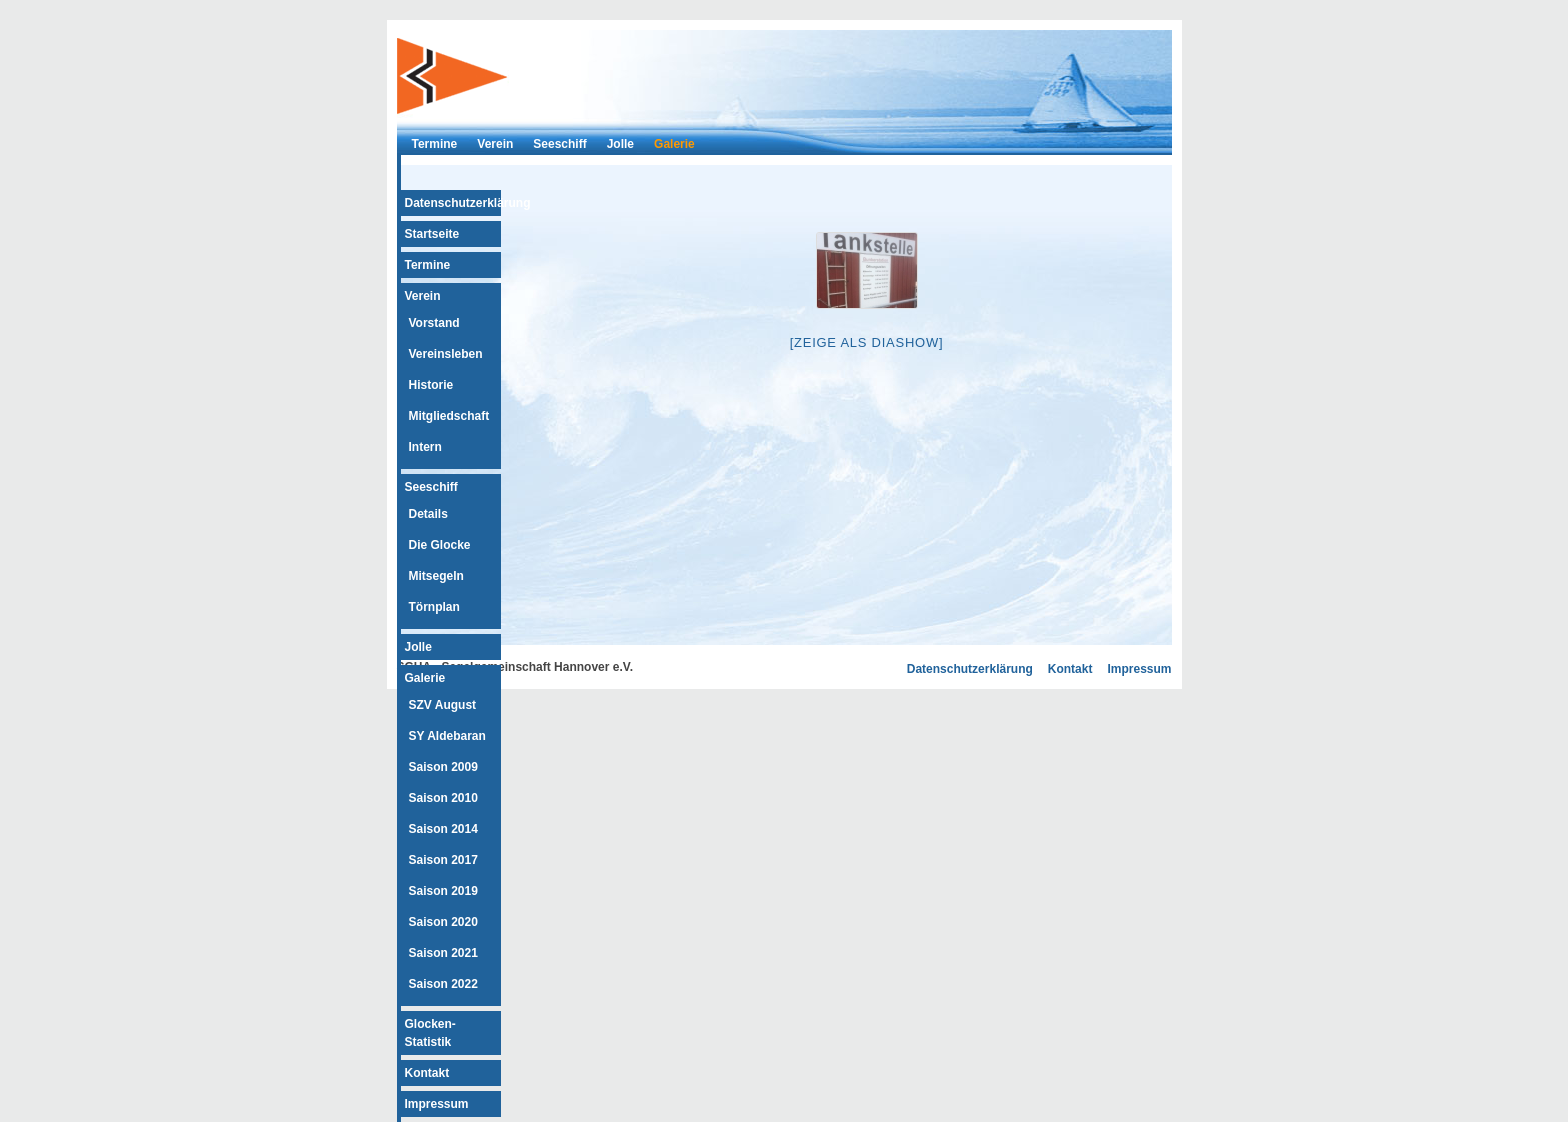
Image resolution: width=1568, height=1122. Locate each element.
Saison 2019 (443, 891)
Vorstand (434, 323)
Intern (425, 447)
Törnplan (434, 607)
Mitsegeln (436, 576)
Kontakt (427, 1073)
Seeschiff (559, 144)
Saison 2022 (443, 984)
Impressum (437, 1104)
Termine (435, 144)
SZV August (443, 705)
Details (428, 514)
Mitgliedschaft (449, 416)
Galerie (674, 144)
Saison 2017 (443, 860)
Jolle (620, 144)
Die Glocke (440, 545)
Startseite (432, 234)
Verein (495, 144)
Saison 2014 (443, 829)
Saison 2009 (443, 767)
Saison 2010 (443, 798)
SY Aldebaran (447, 736)
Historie (431, 385)
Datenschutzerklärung (468, 203)
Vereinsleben (446, 354)
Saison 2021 (443, 953)
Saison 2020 (443, 922)
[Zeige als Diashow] (867, 342)
